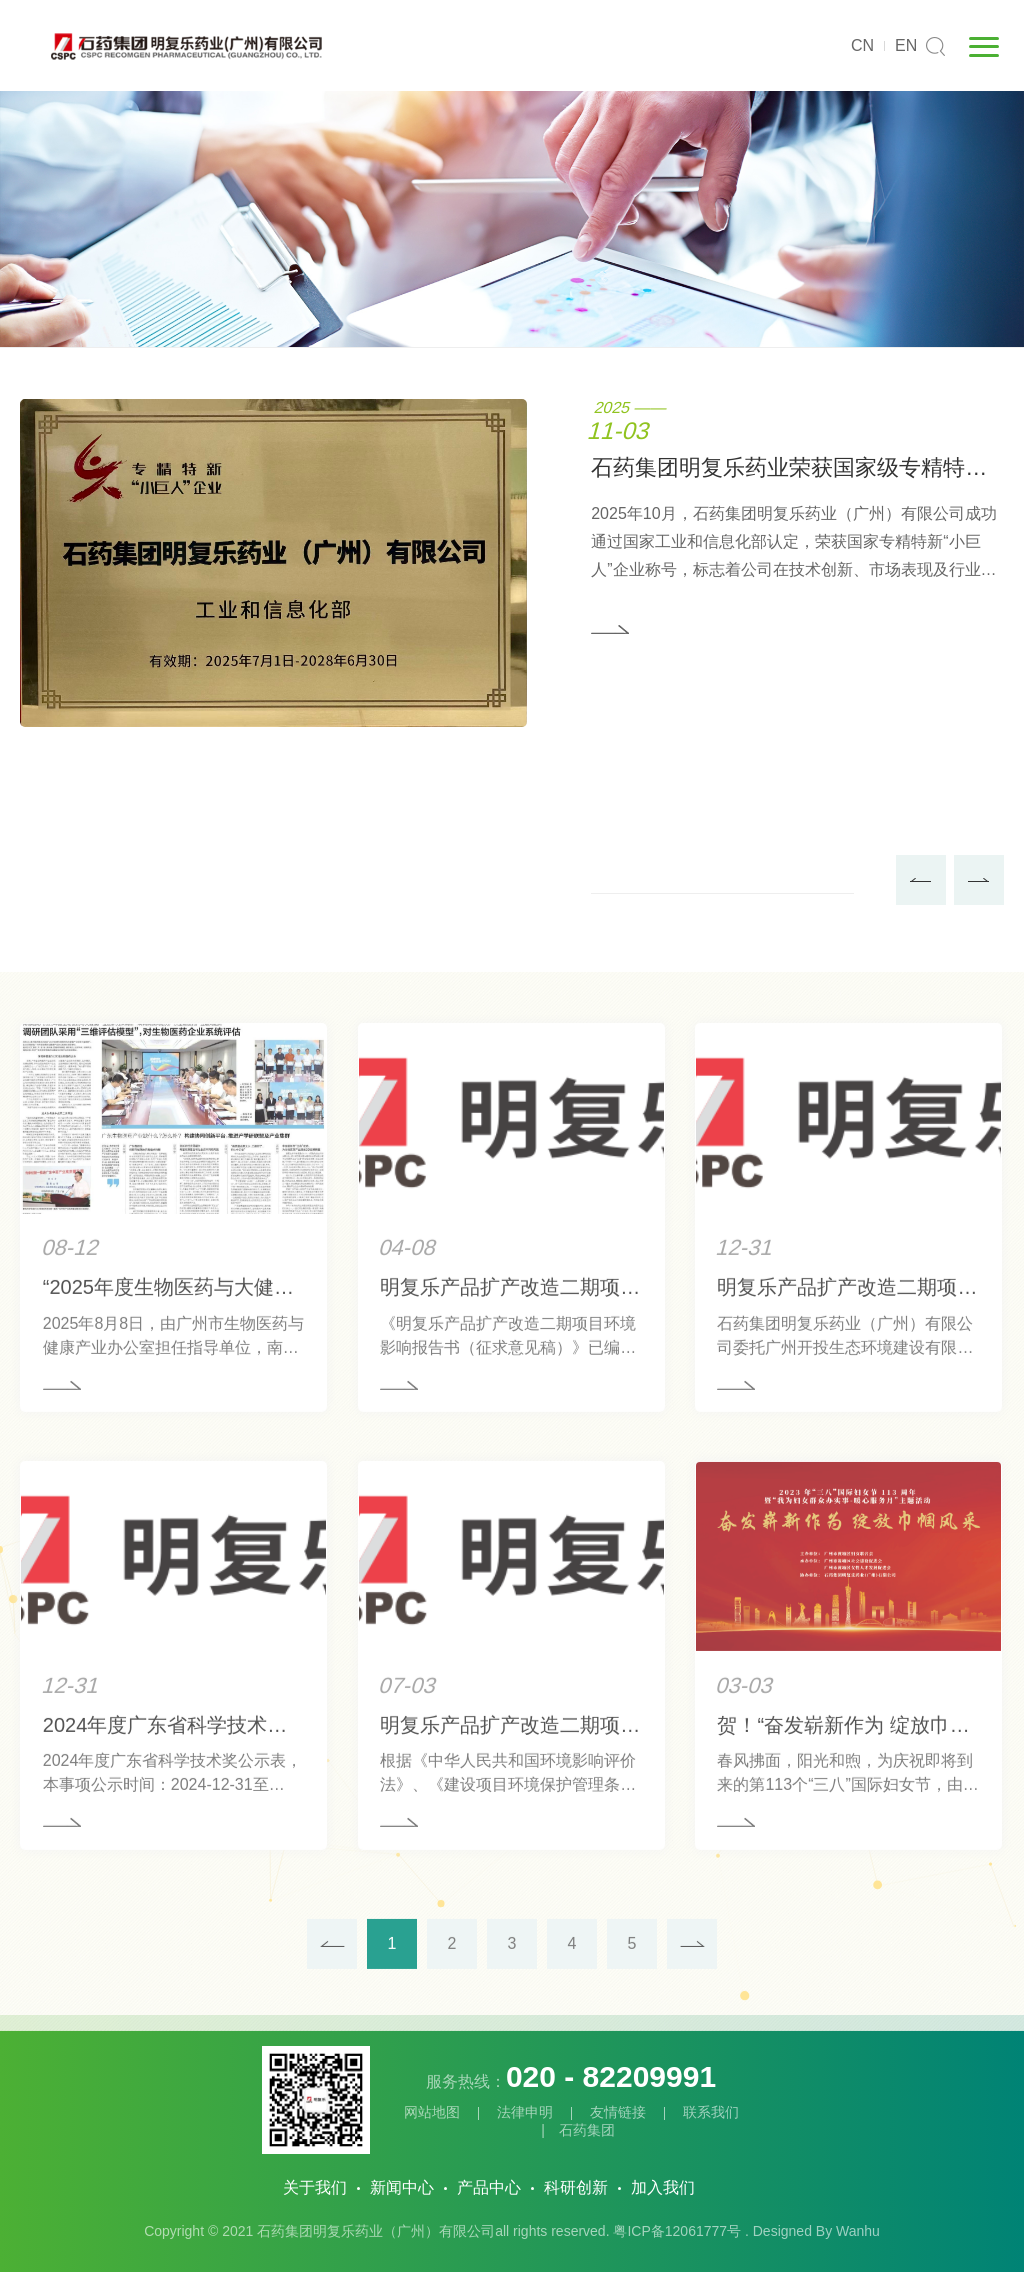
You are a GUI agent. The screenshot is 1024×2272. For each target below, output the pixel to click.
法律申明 (525, 2112)
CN (862, 45)
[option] (512, 564)
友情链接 (618, 2112)
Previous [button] (921, 881)
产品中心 (489, 2187)
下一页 (692, 2011)
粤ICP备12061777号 (677, 2231)
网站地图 (432, 2112)
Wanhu (858, 2231)
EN (906, 45)
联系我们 (711, 2112)
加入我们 (663, 2187)
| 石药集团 (571, 2130)
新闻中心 (402, 2187)
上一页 (332, 2011)
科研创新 (576, 2187)
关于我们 (315, 2187)
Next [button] (979, 881)
